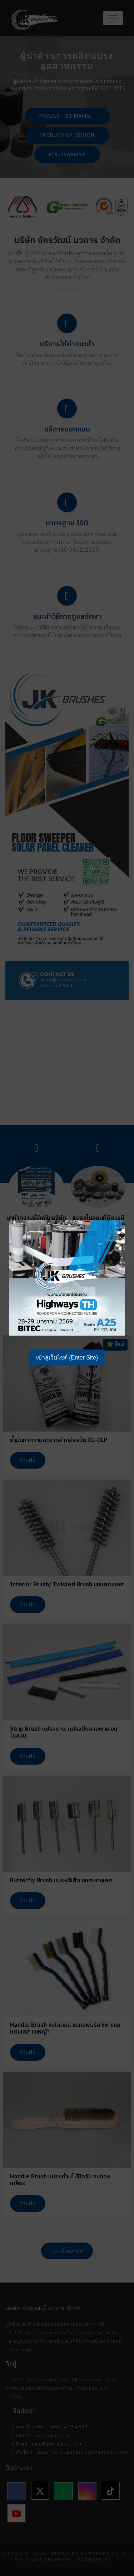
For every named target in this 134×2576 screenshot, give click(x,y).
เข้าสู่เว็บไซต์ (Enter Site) (67, 1358)
